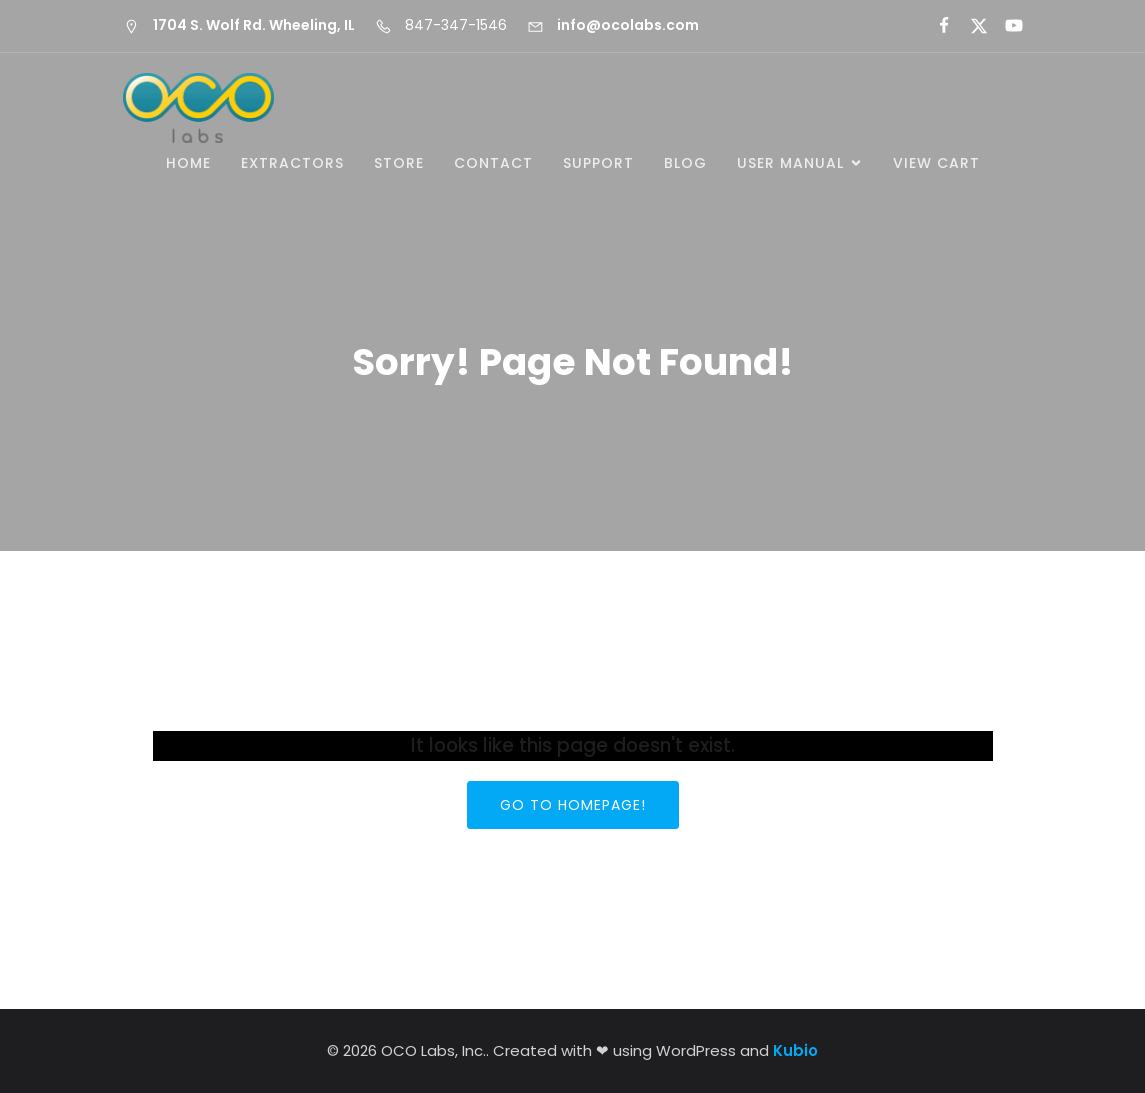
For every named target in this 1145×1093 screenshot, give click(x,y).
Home (188, 163)
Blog (685, 163)
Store (399, 163)
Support (598, 163)
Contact (493, 163)
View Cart (936, 163)
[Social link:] (935, 26)
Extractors (292, 163)
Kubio (795, 1050)
